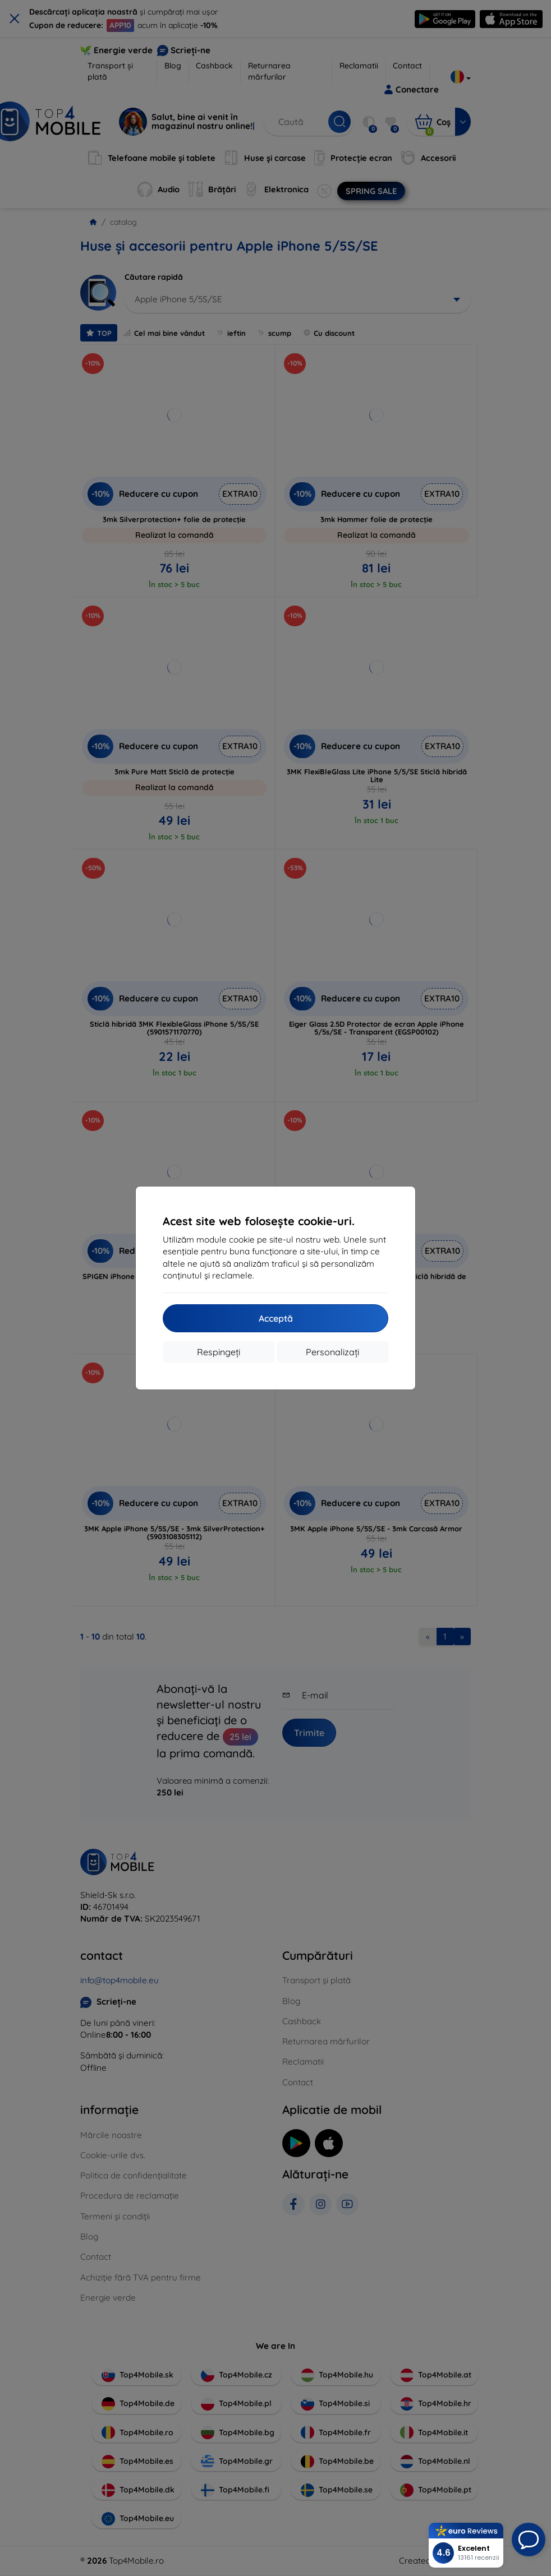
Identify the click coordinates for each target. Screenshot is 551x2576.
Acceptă (276, 1318)
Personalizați (332, 1352)
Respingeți (218, 1352)
